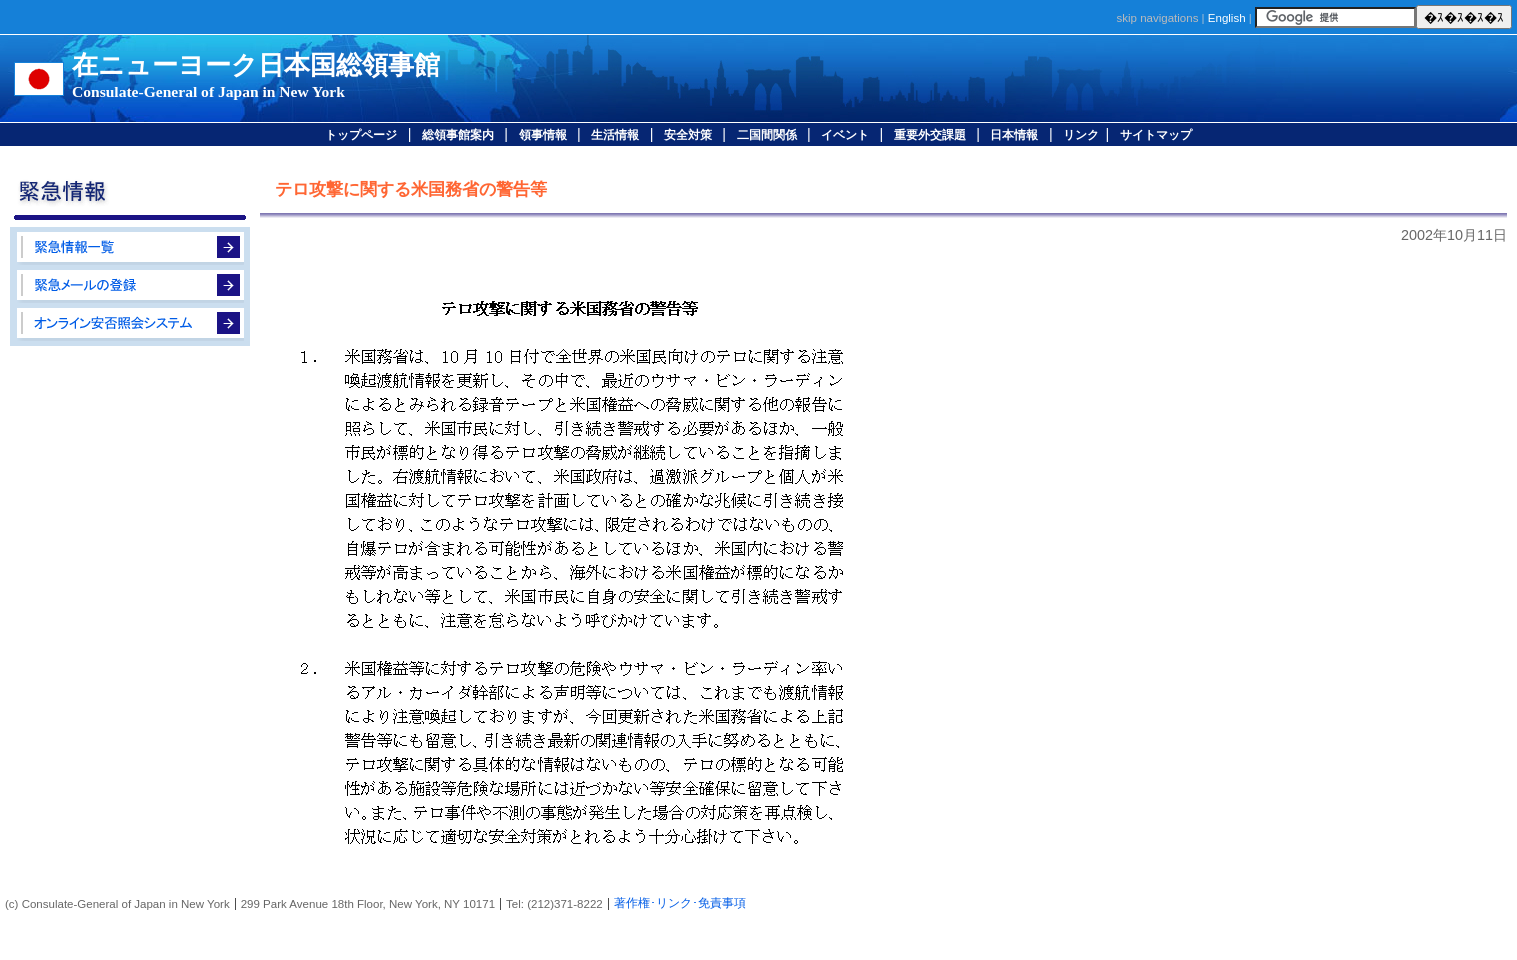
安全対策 (688, 135)
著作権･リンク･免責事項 (680, 903)
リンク (1081, 135)
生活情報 (615, 135)
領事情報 (543, 135)
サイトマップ (1156, 135)
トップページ (361, 135)
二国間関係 (767, 135)
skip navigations (1157, 18)
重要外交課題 (930, 135)
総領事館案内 (458, 135)
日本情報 (1014, 135)
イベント (845, 135)
